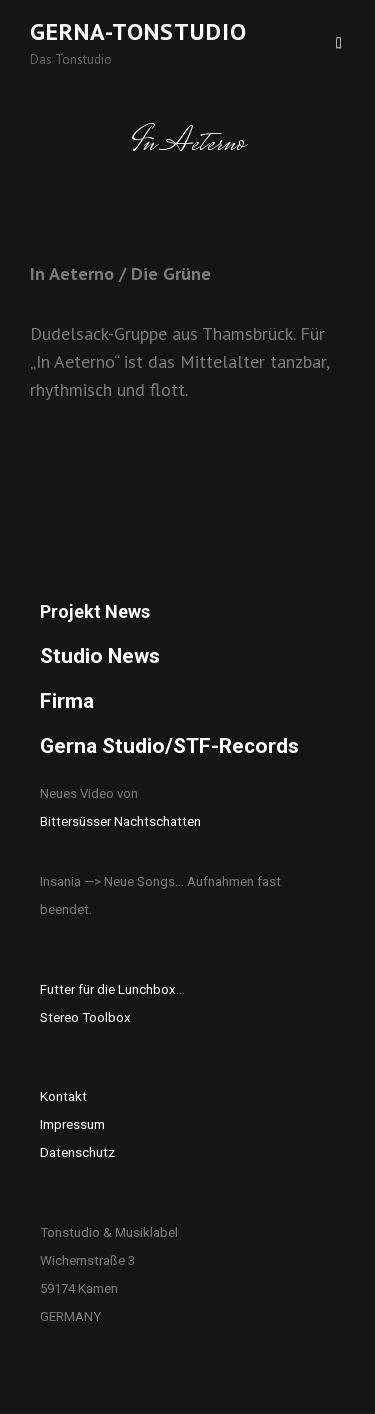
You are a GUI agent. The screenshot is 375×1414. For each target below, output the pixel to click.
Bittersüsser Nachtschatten (120, 821)
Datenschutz (77, 1152)
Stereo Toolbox (85, 1017)
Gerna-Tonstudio (138, 31)
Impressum (72, 1124)
